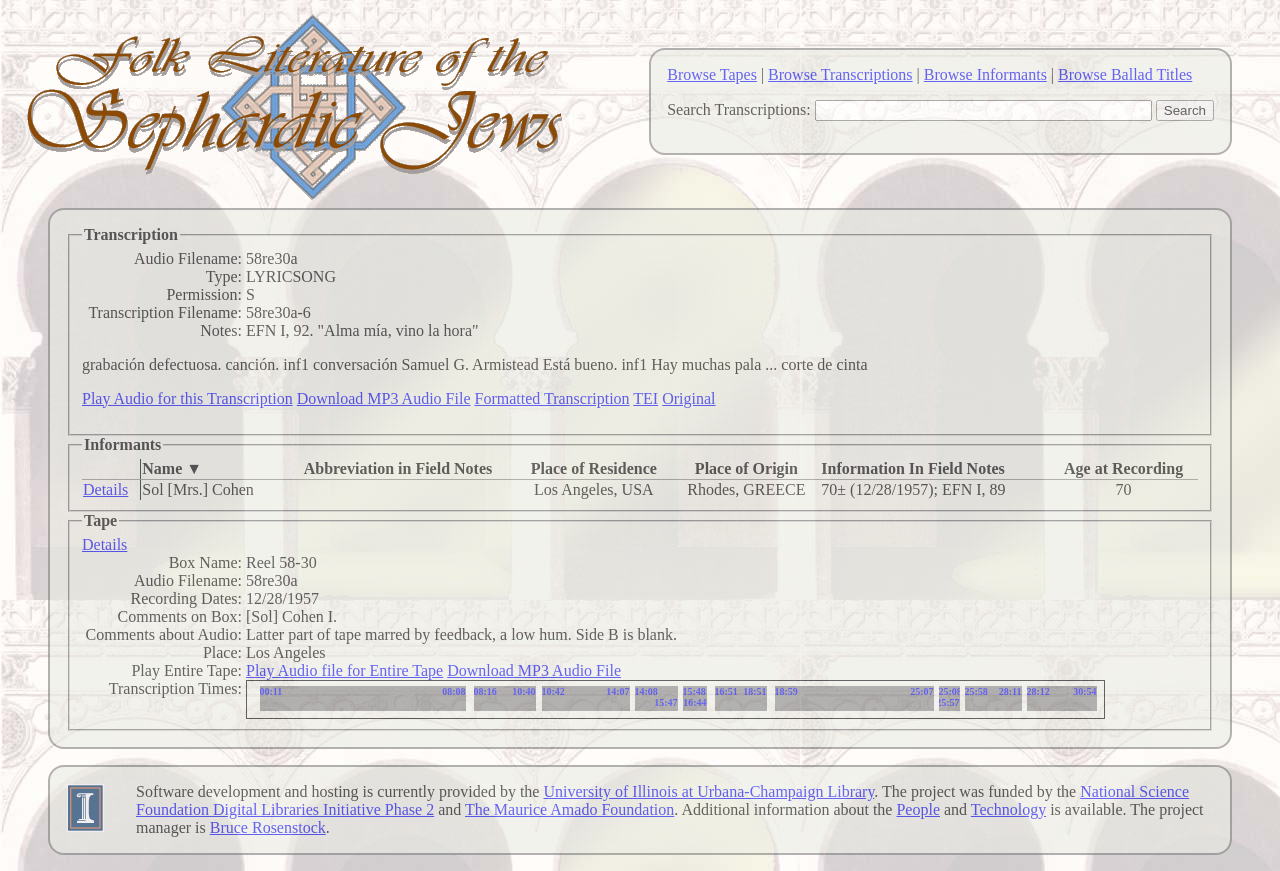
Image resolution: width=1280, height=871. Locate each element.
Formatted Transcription (551, 398)
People (918, 809)
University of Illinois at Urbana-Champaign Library (708, 791)
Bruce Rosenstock (268, 827)
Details (105, 489)
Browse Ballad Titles (1125, 74)
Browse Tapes (712, 74)
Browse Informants (985, 74)
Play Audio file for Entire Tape (344, 670)
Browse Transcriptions (840, 74)
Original (688, 398)
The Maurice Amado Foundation (569, 809)
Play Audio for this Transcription (187, 398)
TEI (645, 398)
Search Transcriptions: (739, 109)
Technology (1008, 809)
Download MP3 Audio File (384, 398)
